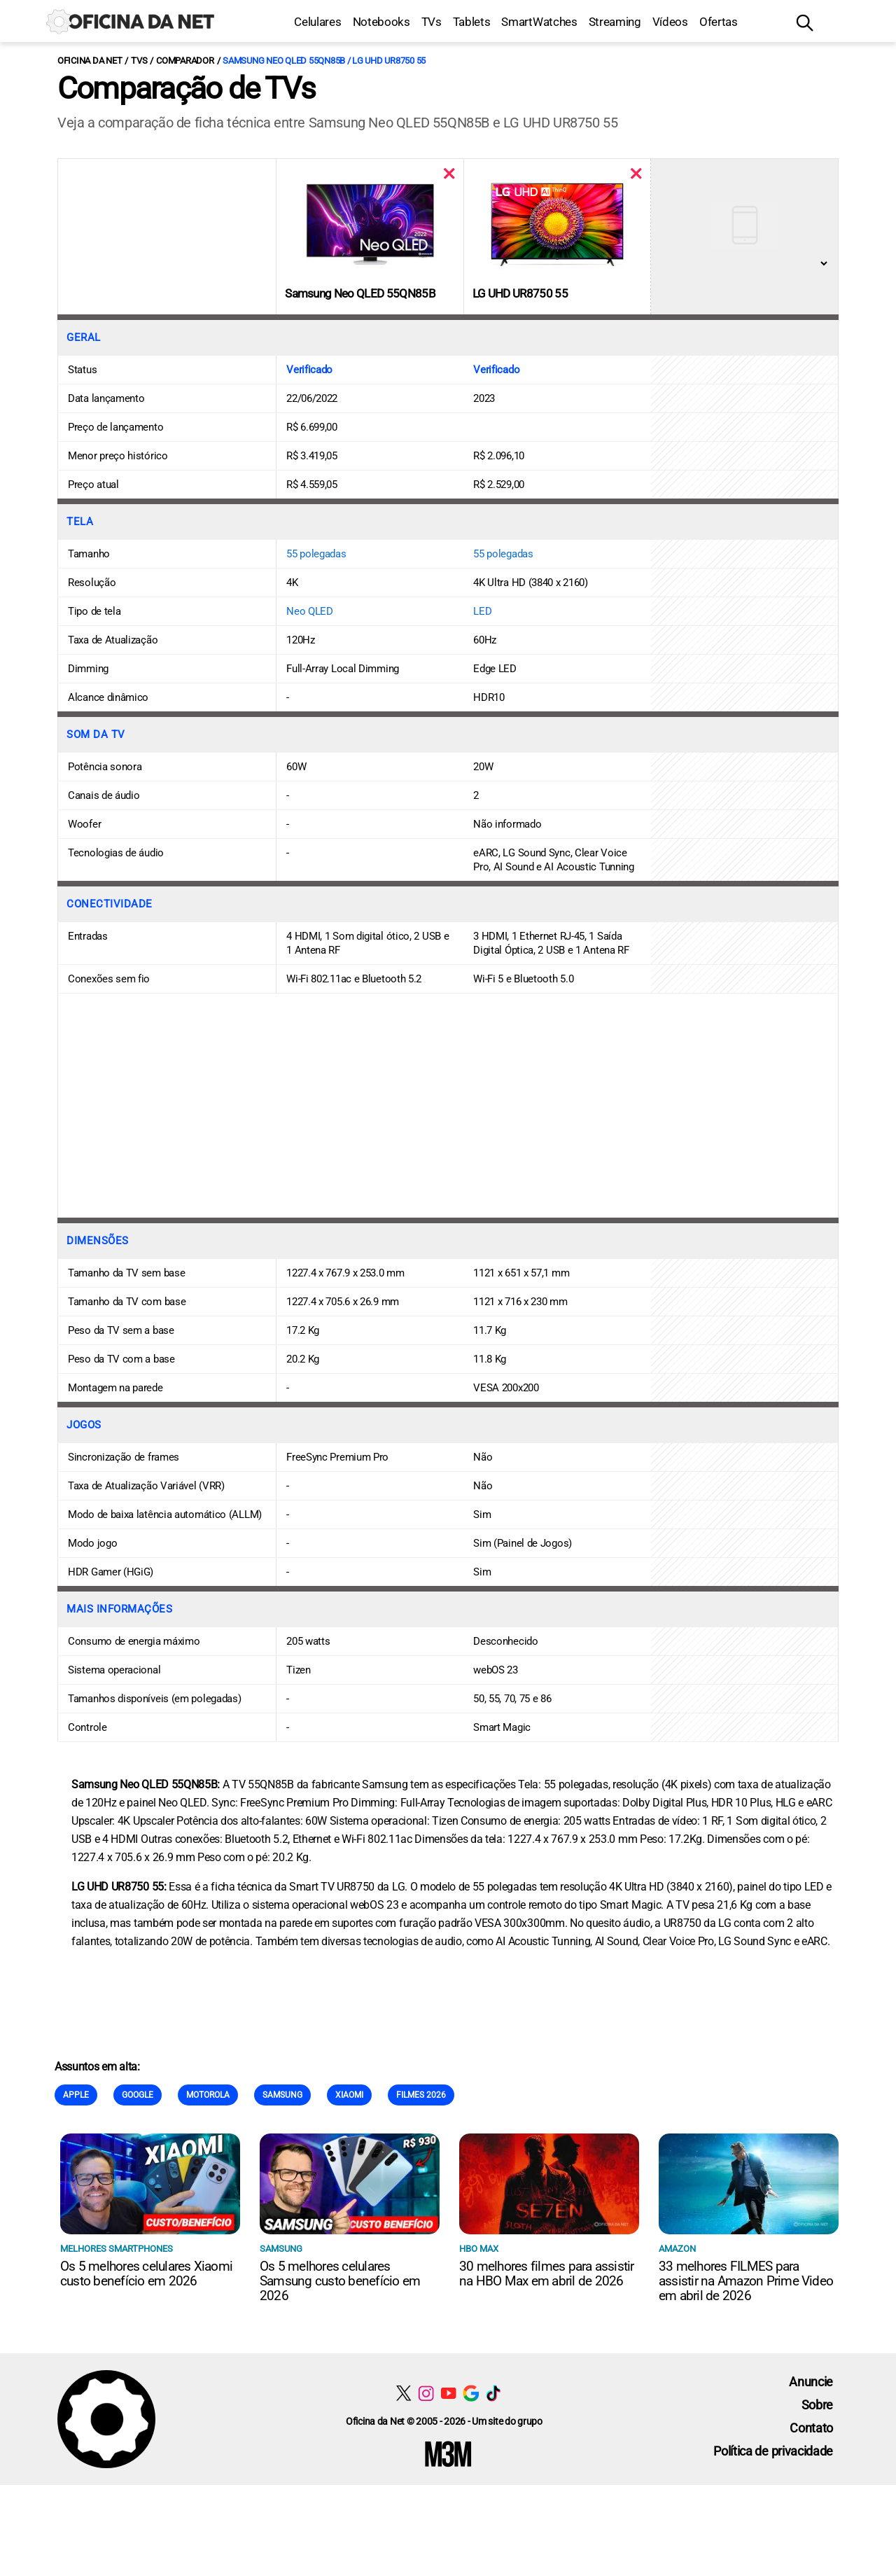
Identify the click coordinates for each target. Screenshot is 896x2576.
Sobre (817, 2404)
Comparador (185, 60)
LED (482, 611)
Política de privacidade (773, 2451)
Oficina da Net (89, 60)
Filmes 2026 (421, 2095)
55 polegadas (316, 554)
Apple (76, 2095)
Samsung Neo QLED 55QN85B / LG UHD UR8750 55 (324, 60)
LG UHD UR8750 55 (520, 293)
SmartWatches (539, 22)
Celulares (317, 22)
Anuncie (811, 2381)
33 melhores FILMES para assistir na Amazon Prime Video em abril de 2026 (746, 2281)
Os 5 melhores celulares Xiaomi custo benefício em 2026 (146, 2273)
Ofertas (718, 22)
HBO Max (478, 2248)
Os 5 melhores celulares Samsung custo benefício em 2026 (340, 2281)
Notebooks (381, 22)
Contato (811, 2428)
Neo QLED (309, 611)
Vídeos (670, 22)
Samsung (282, 2095)
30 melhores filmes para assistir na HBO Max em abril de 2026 (546, 2273)
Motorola (208, 2095)
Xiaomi (349, 2095)
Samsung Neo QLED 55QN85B (360, 293)
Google (137, 2095)
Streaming (615, 22)
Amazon (677, 2248)
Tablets (472, 22)
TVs (431, 22)
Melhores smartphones (116, 2248)
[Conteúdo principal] (448, 1242)
